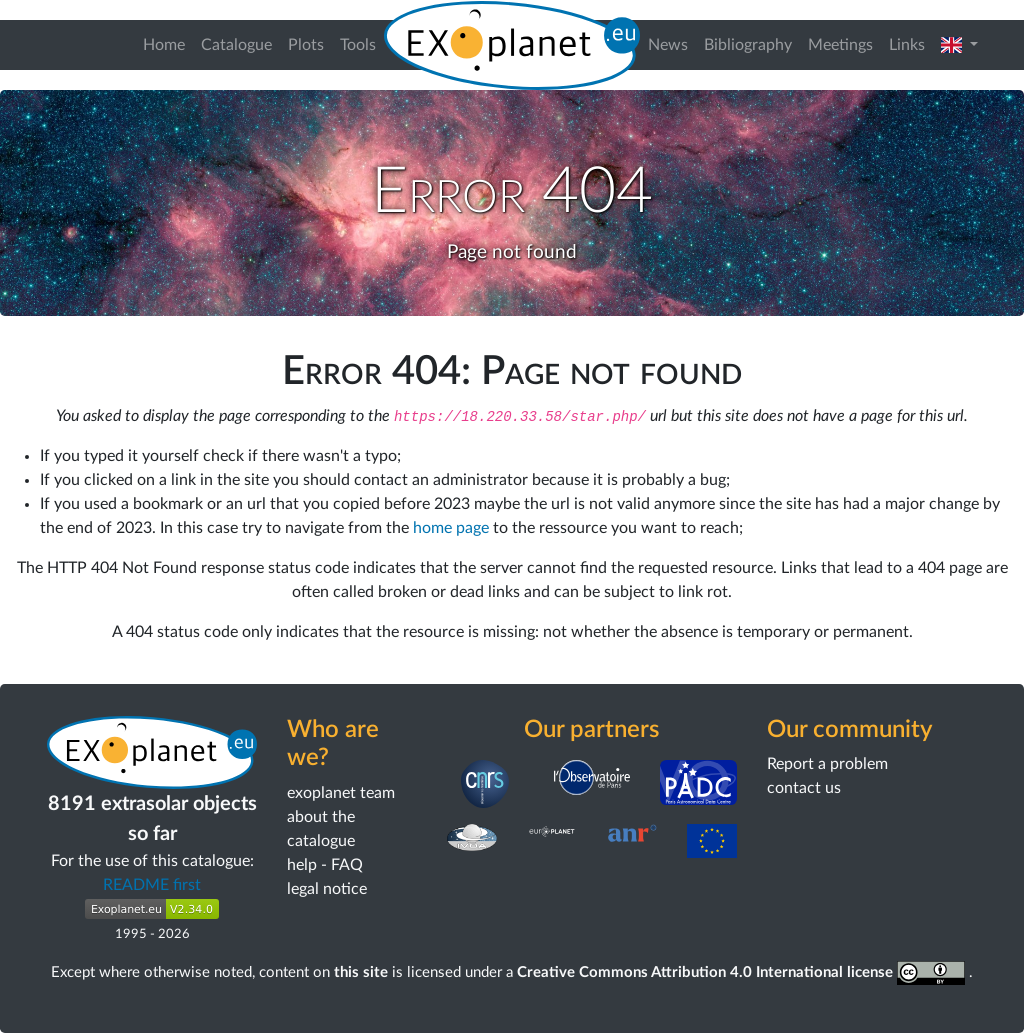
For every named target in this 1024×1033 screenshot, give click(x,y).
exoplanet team (341, 793)
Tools (358, 45)
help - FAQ (325, 865)
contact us (804, 788)
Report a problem (827, 764)
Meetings (840, 45)
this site (361, 972)
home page (451, 528)
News (668, 45)
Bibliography (748, 45)
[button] (959, 45)
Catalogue (236, 45)
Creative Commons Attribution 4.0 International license (743, 972)
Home (164, 45)
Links (907, 45)
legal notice (327, 889)
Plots (306, 45)
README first (152, 885)
